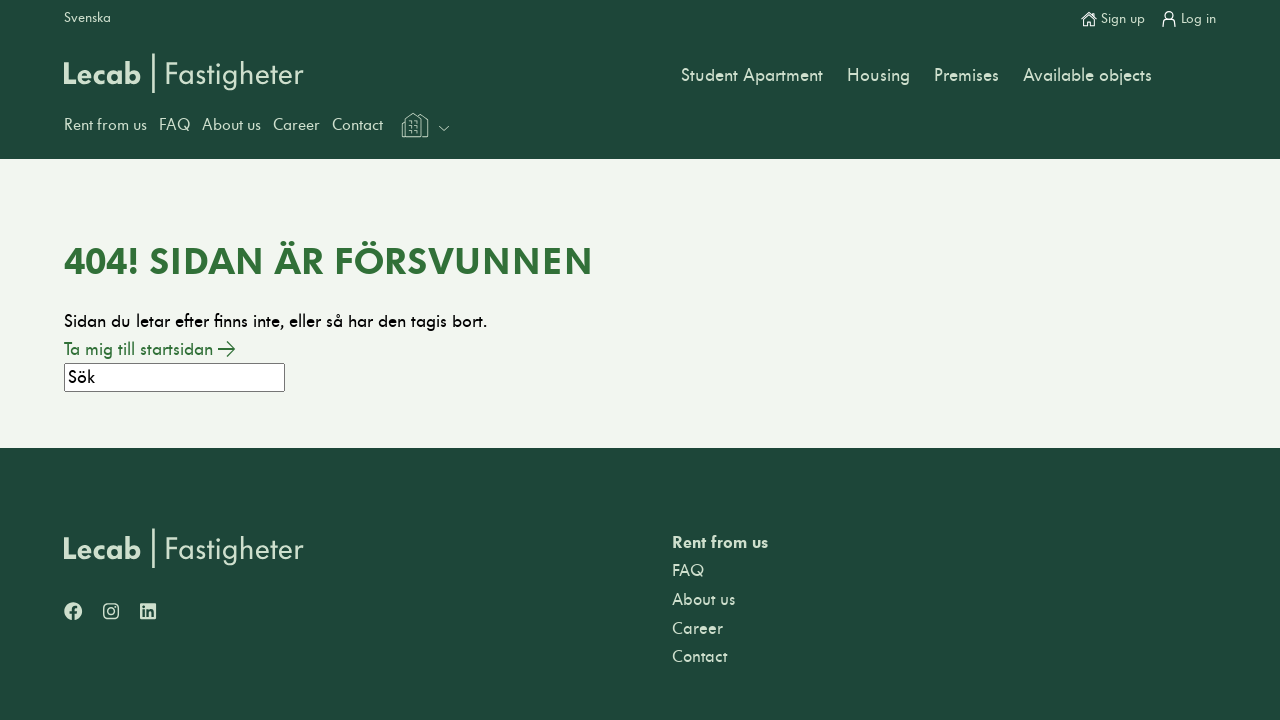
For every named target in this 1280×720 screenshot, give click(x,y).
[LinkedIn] (148, 614)
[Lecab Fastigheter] (184, 548)
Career (296, 125)
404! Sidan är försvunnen (328, 261)
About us (231, 125)
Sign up (1113, 18)
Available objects (1087, 75)
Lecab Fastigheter (184, 73)
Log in (1188, 18)
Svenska (87, 17)
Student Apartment (752, 75)
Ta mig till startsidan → (150, 349)
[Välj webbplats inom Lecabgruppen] (424, 128)
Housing (878, 75)
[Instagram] (111, 614)
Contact (357, 125)
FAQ (174, 125)
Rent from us (105, 125)
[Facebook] (73, 614)
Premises (966, 75)
